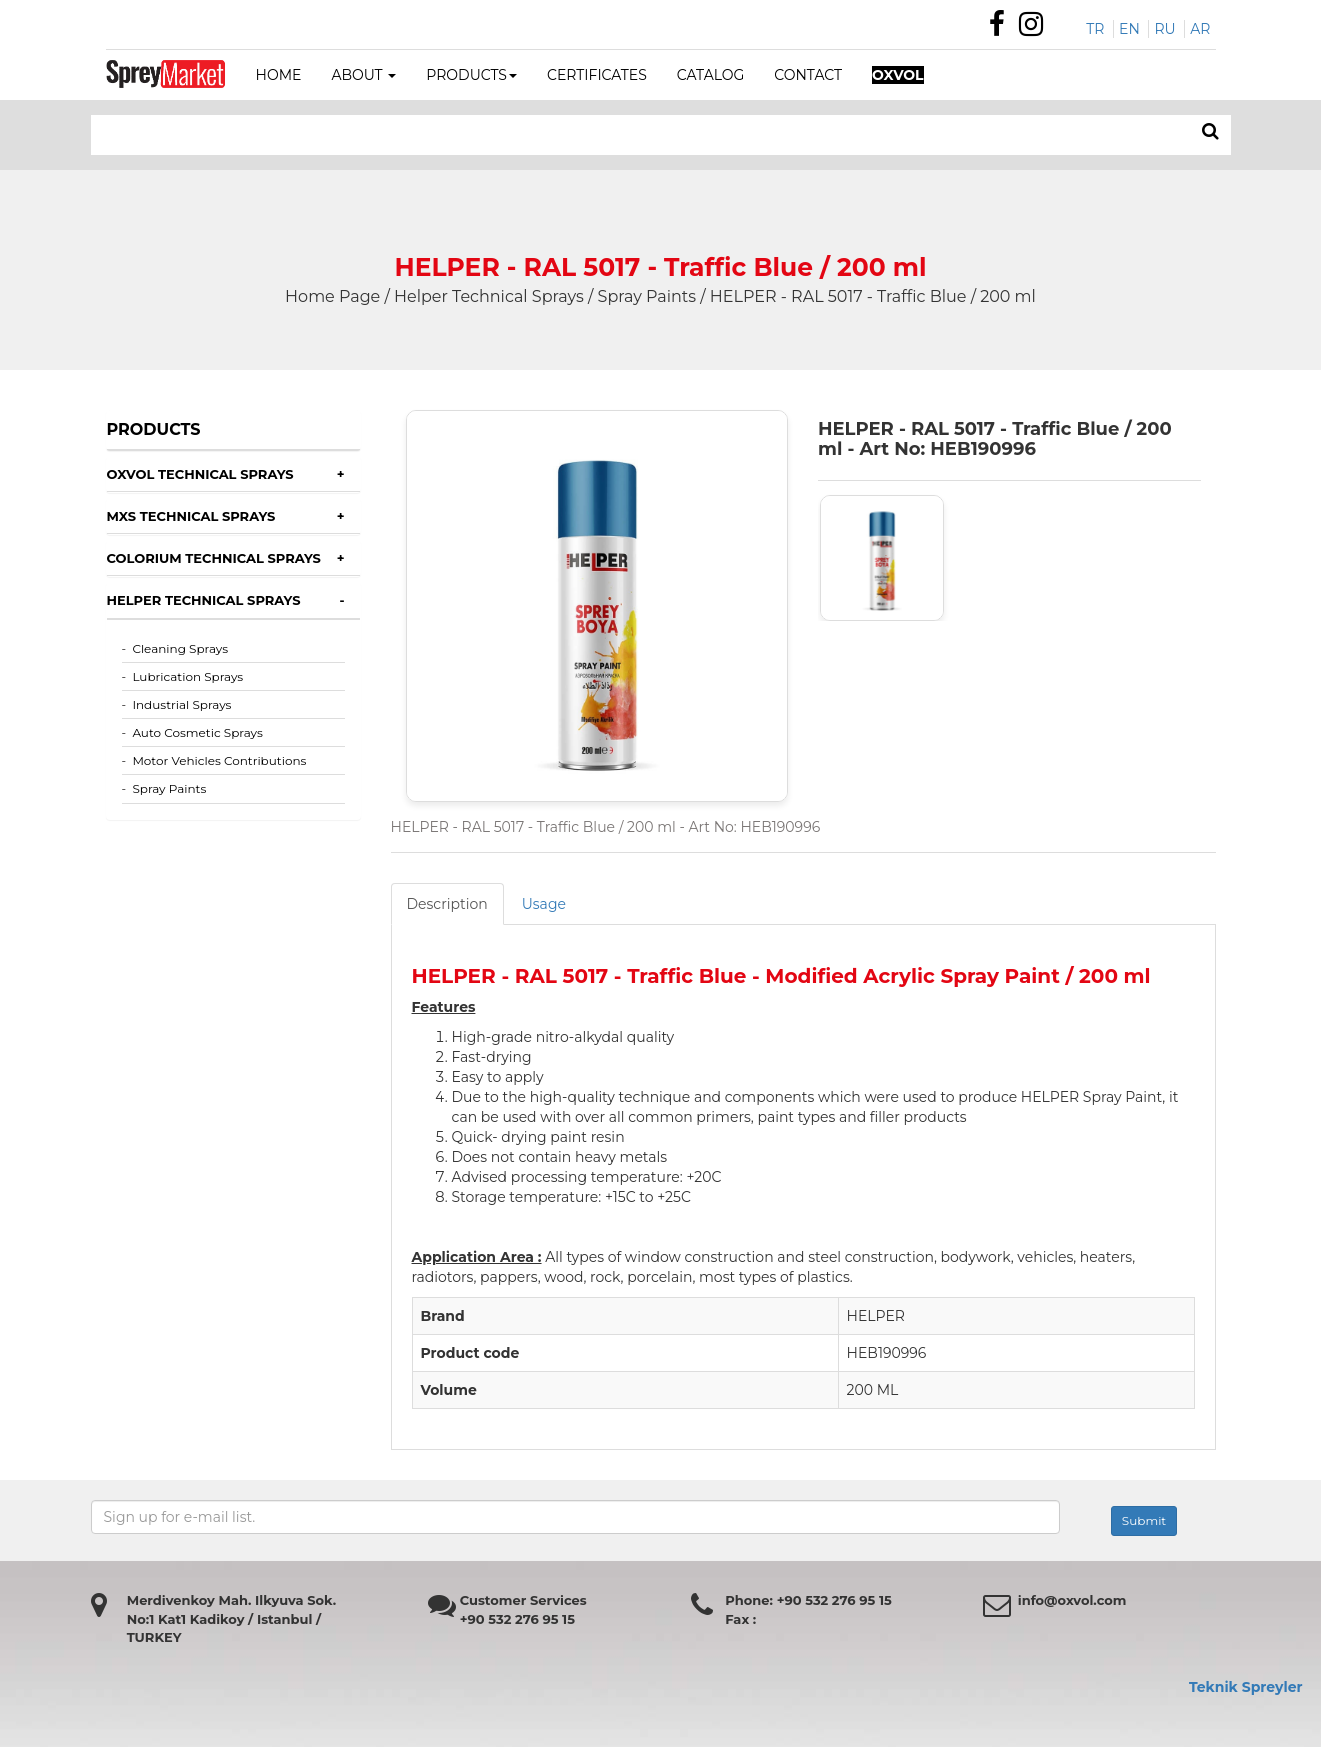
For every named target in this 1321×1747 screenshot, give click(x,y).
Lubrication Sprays (187, 676)
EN (1129, 29)
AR (1200, 29)
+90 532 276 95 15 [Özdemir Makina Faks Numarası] (517, 1619)
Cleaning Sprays (180, 648)
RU (1164, 29)
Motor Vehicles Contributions (219, 760)
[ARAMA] (1210, 132)
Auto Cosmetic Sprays (197, 732)
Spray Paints (169, 788)
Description (447, 904)
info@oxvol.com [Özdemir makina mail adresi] (1072, 1600)
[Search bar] (515, 135)
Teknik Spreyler (1246, 1687)
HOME (279, 75)
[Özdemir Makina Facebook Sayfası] (1002, 29)
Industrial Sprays (181, 704)
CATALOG (710, 75)
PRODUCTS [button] (471, 75)
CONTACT (808, 75)
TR (1095, 29)
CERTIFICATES (597, 75)
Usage (544, 904)
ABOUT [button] (363, 75)
